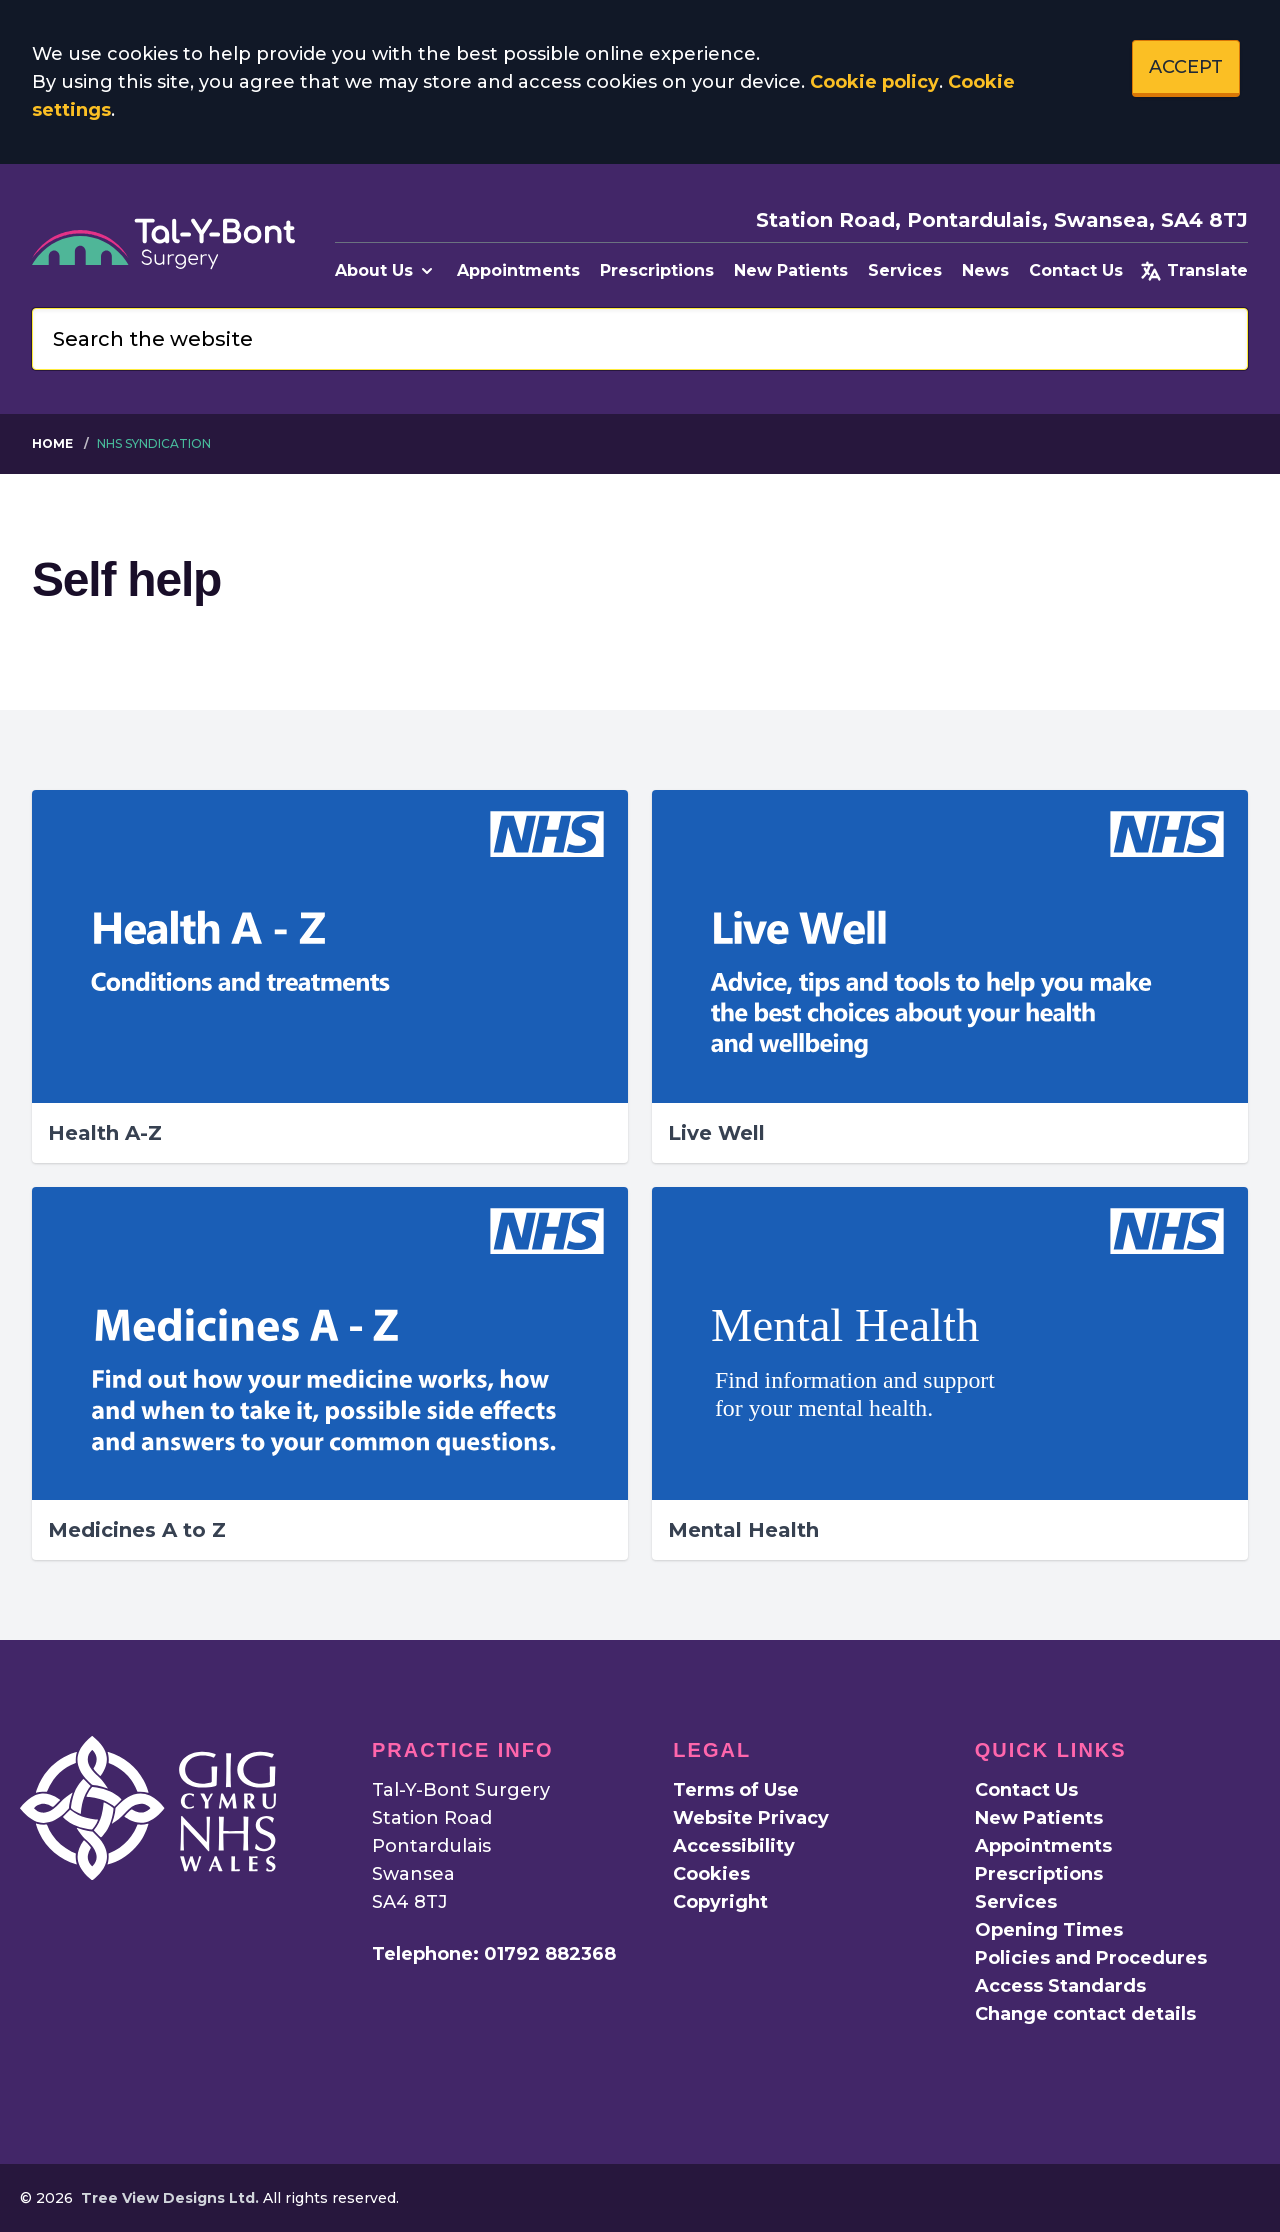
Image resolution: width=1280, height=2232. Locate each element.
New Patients (791, 270)
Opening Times (1049, 1930)
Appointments (518, 270)
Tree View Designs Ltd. (170, 2198)
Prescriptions (657, 270)
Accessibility (734, 1846)
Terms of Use (736, 1790)
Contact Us (1076, 270)
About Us (386, 271)
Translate (1193, 271)
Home (52, 443)
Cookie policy (874, 82)
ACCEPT (1186, 67)
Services (905, 270)
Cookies (711, 1874)
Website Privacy (751, 1818)
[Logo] (163, 244)
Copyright (720, 1902)
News (985, 270)
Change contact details (1085, 2014)
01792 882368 (550, 1954)
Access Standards (1060, 1986)
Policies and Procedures (1091, 1958)
